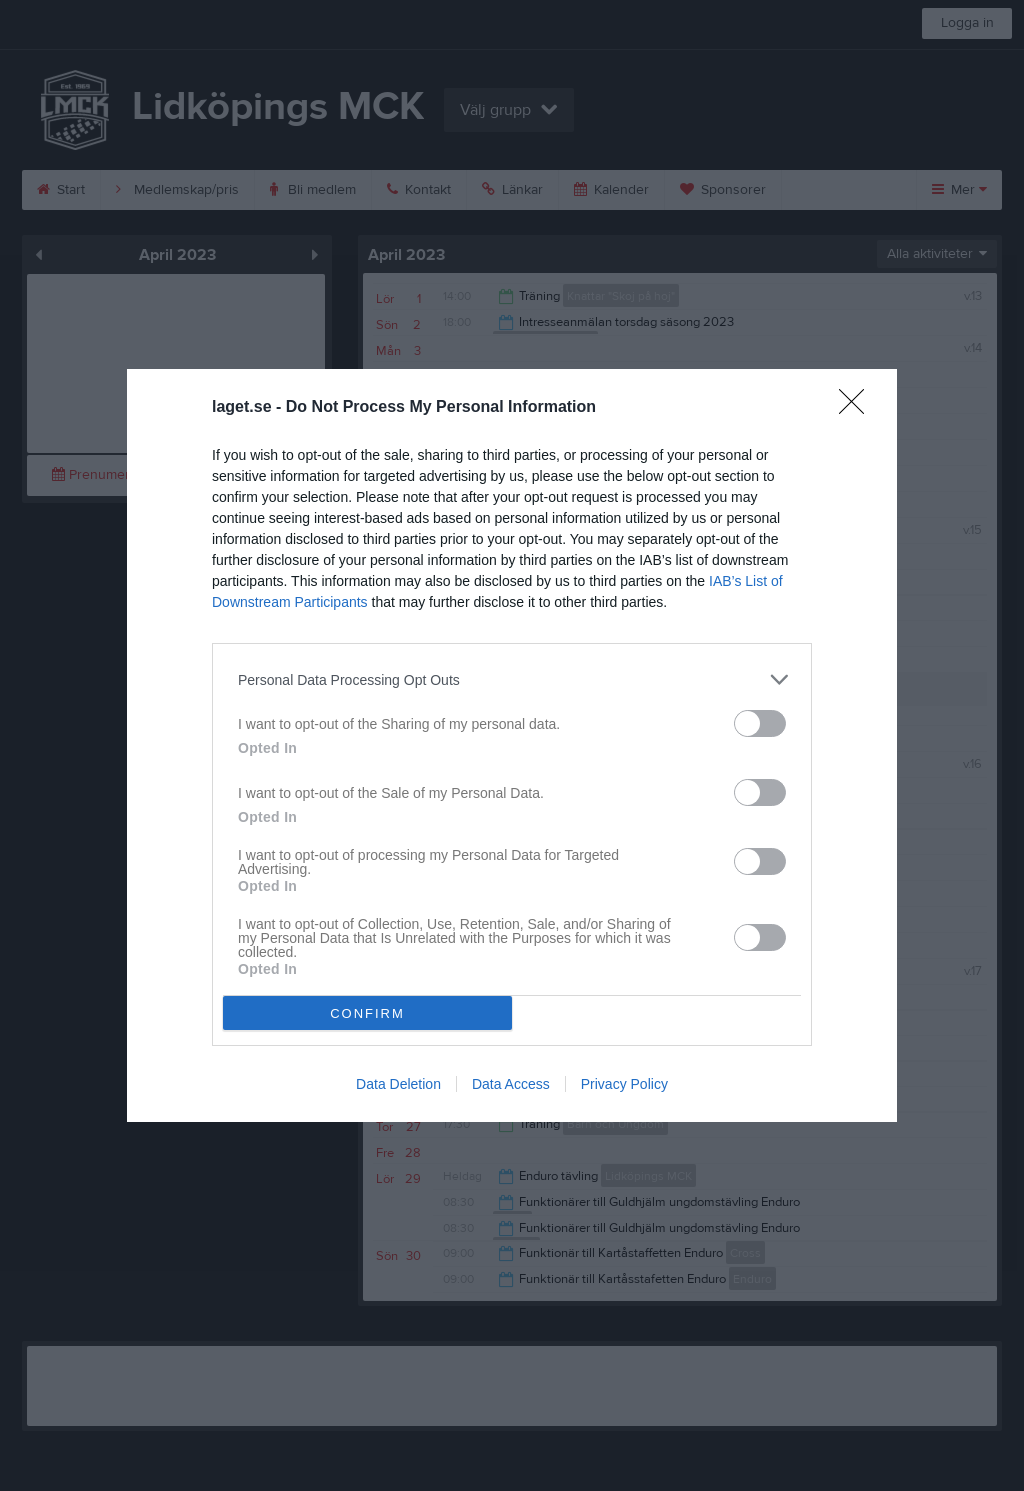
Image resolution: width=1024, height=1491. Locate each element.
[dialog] (512, 745)
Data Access (511, 1084)
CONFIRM (367, 1013)
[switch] (760, 723)
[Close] (858, 408)
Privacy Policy (624, 1084)
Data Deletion (398, 1084)
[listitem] (512, 679)
